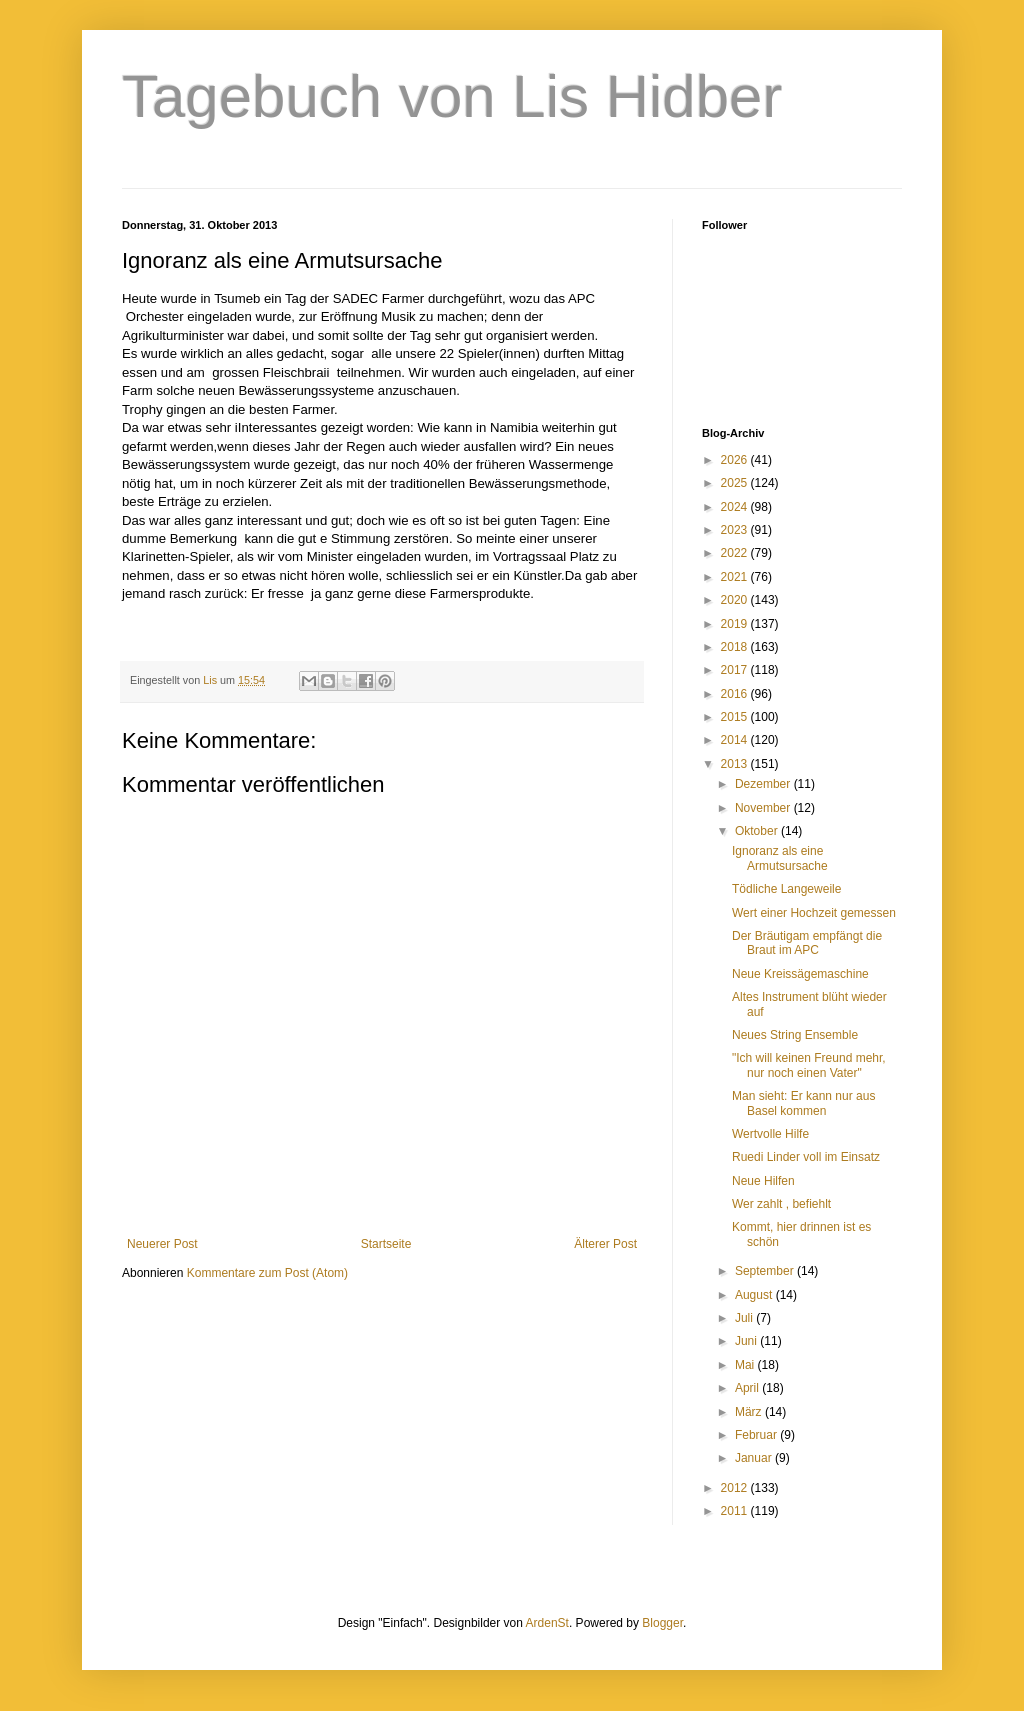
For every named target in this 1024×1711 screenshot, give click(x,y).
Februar (757, 1435)
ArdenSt (547, 1623)
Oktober (758, 831)
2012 (736, 1488)
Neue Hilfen (763, 1181)
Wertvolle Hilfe (770, 1134)
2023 (736, 530)
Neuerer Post (162, 1244)
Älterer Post (605, 1244)
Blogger (662, 1623)
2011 (736, 1511)
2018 (736, 647)
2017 (736, 670)
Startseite (386, 1244)
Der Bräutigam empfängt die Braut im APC (807, 943)
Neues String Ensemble (795, 1035)
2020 (736, 600)
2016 (736, 694)
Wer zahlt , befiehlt (781, 1204)
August (755, 1295)
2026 (736, 460)
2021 (736, 577)
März (750, 1412)
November (764, 808)
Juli (745, 1318)
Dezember (764, 784)
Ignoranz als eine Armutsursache (780, 858)
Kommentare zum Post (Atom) (267, 1273)
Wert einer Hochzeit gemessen (814, 913)
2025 (736, 483)
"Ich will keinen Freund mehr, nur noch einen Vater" (809, 1065)
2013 (736, 764)
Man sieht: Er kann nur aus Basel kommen (803, 1103)
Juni (747, 1341)
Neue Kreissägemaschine (800, 974)
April (748, 1388)
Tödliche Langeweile (786, 889)
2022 (736, 553)
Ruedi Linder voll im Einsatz (806, 1157)
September (766, 1271)
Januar (755, 1458)
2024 (736, 507)
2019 (736, 624)
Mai (746, 1365)
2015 (736, 717)
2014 (736, 740)
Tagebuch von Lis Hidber (452, 96)
